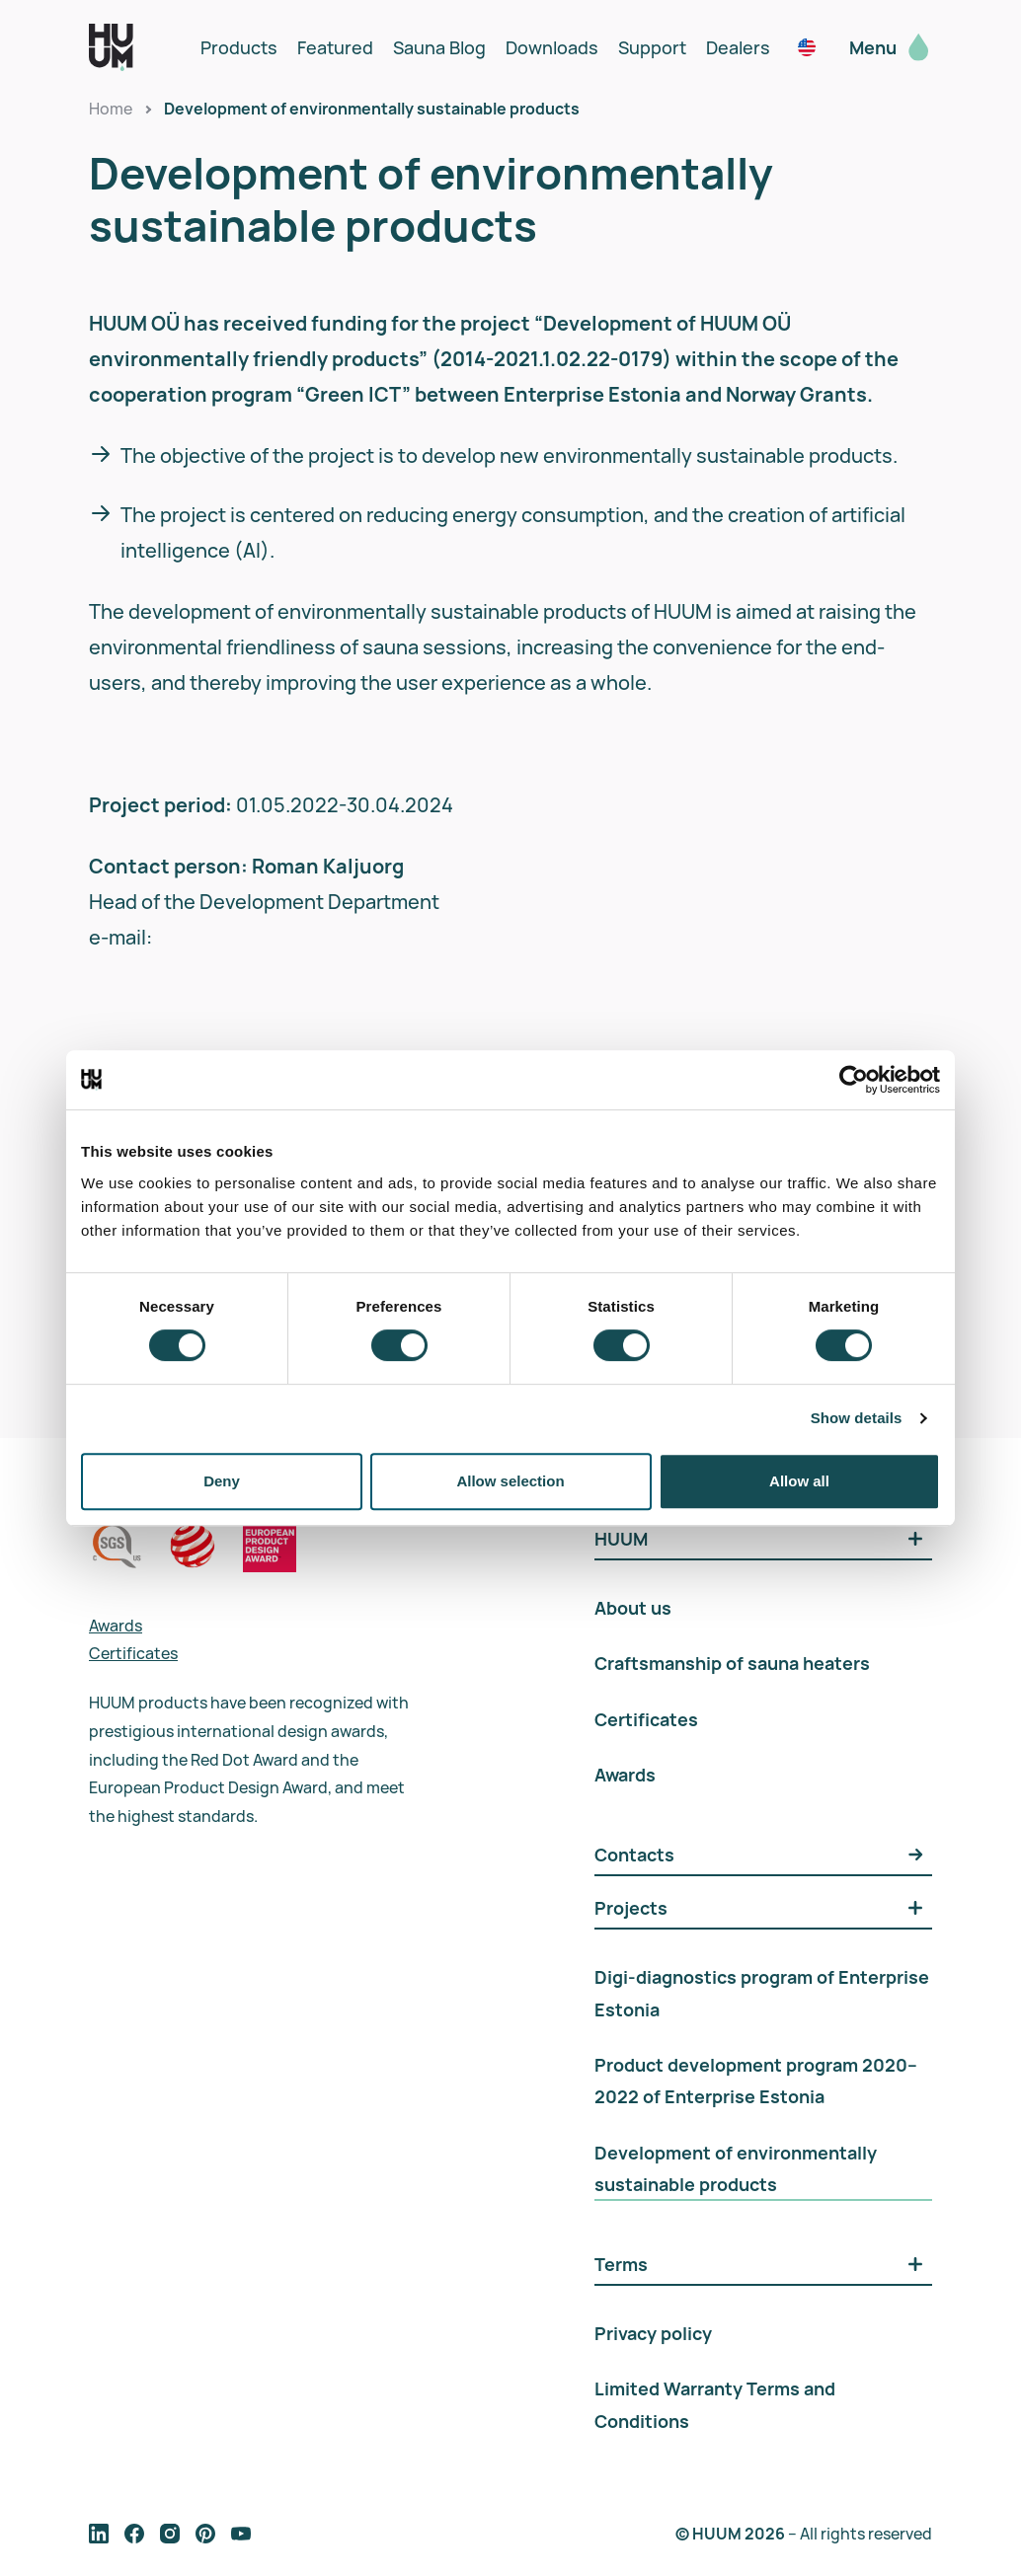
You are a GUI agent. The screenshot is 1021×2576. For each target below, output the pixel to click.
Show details (857, 1417)
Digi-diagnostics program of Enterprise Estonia (761, 1992)
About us (632, 1608)
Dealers (738, 47)
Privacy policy (653, 2333)
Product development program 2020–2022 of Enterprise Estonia (755, 2080)
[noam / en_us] (806, 47)
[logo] (111, 47)
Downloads (552, 47)
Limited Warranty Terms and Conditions (714, 2404)
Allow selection (510, 1481)
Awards (115, 1625)
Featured (335, 47)
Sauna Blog (439, 47)
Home (110, 108)
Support (652, 47)
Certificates (133, 1653)
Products (238, 47)
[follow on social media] (99, 2533)
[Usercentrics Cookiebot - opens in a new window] (853, 1080)
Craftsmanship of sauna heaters (732, 1663)
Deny (221, 1481)
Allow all (799, 1481)
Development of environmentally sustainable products (372, 108)
